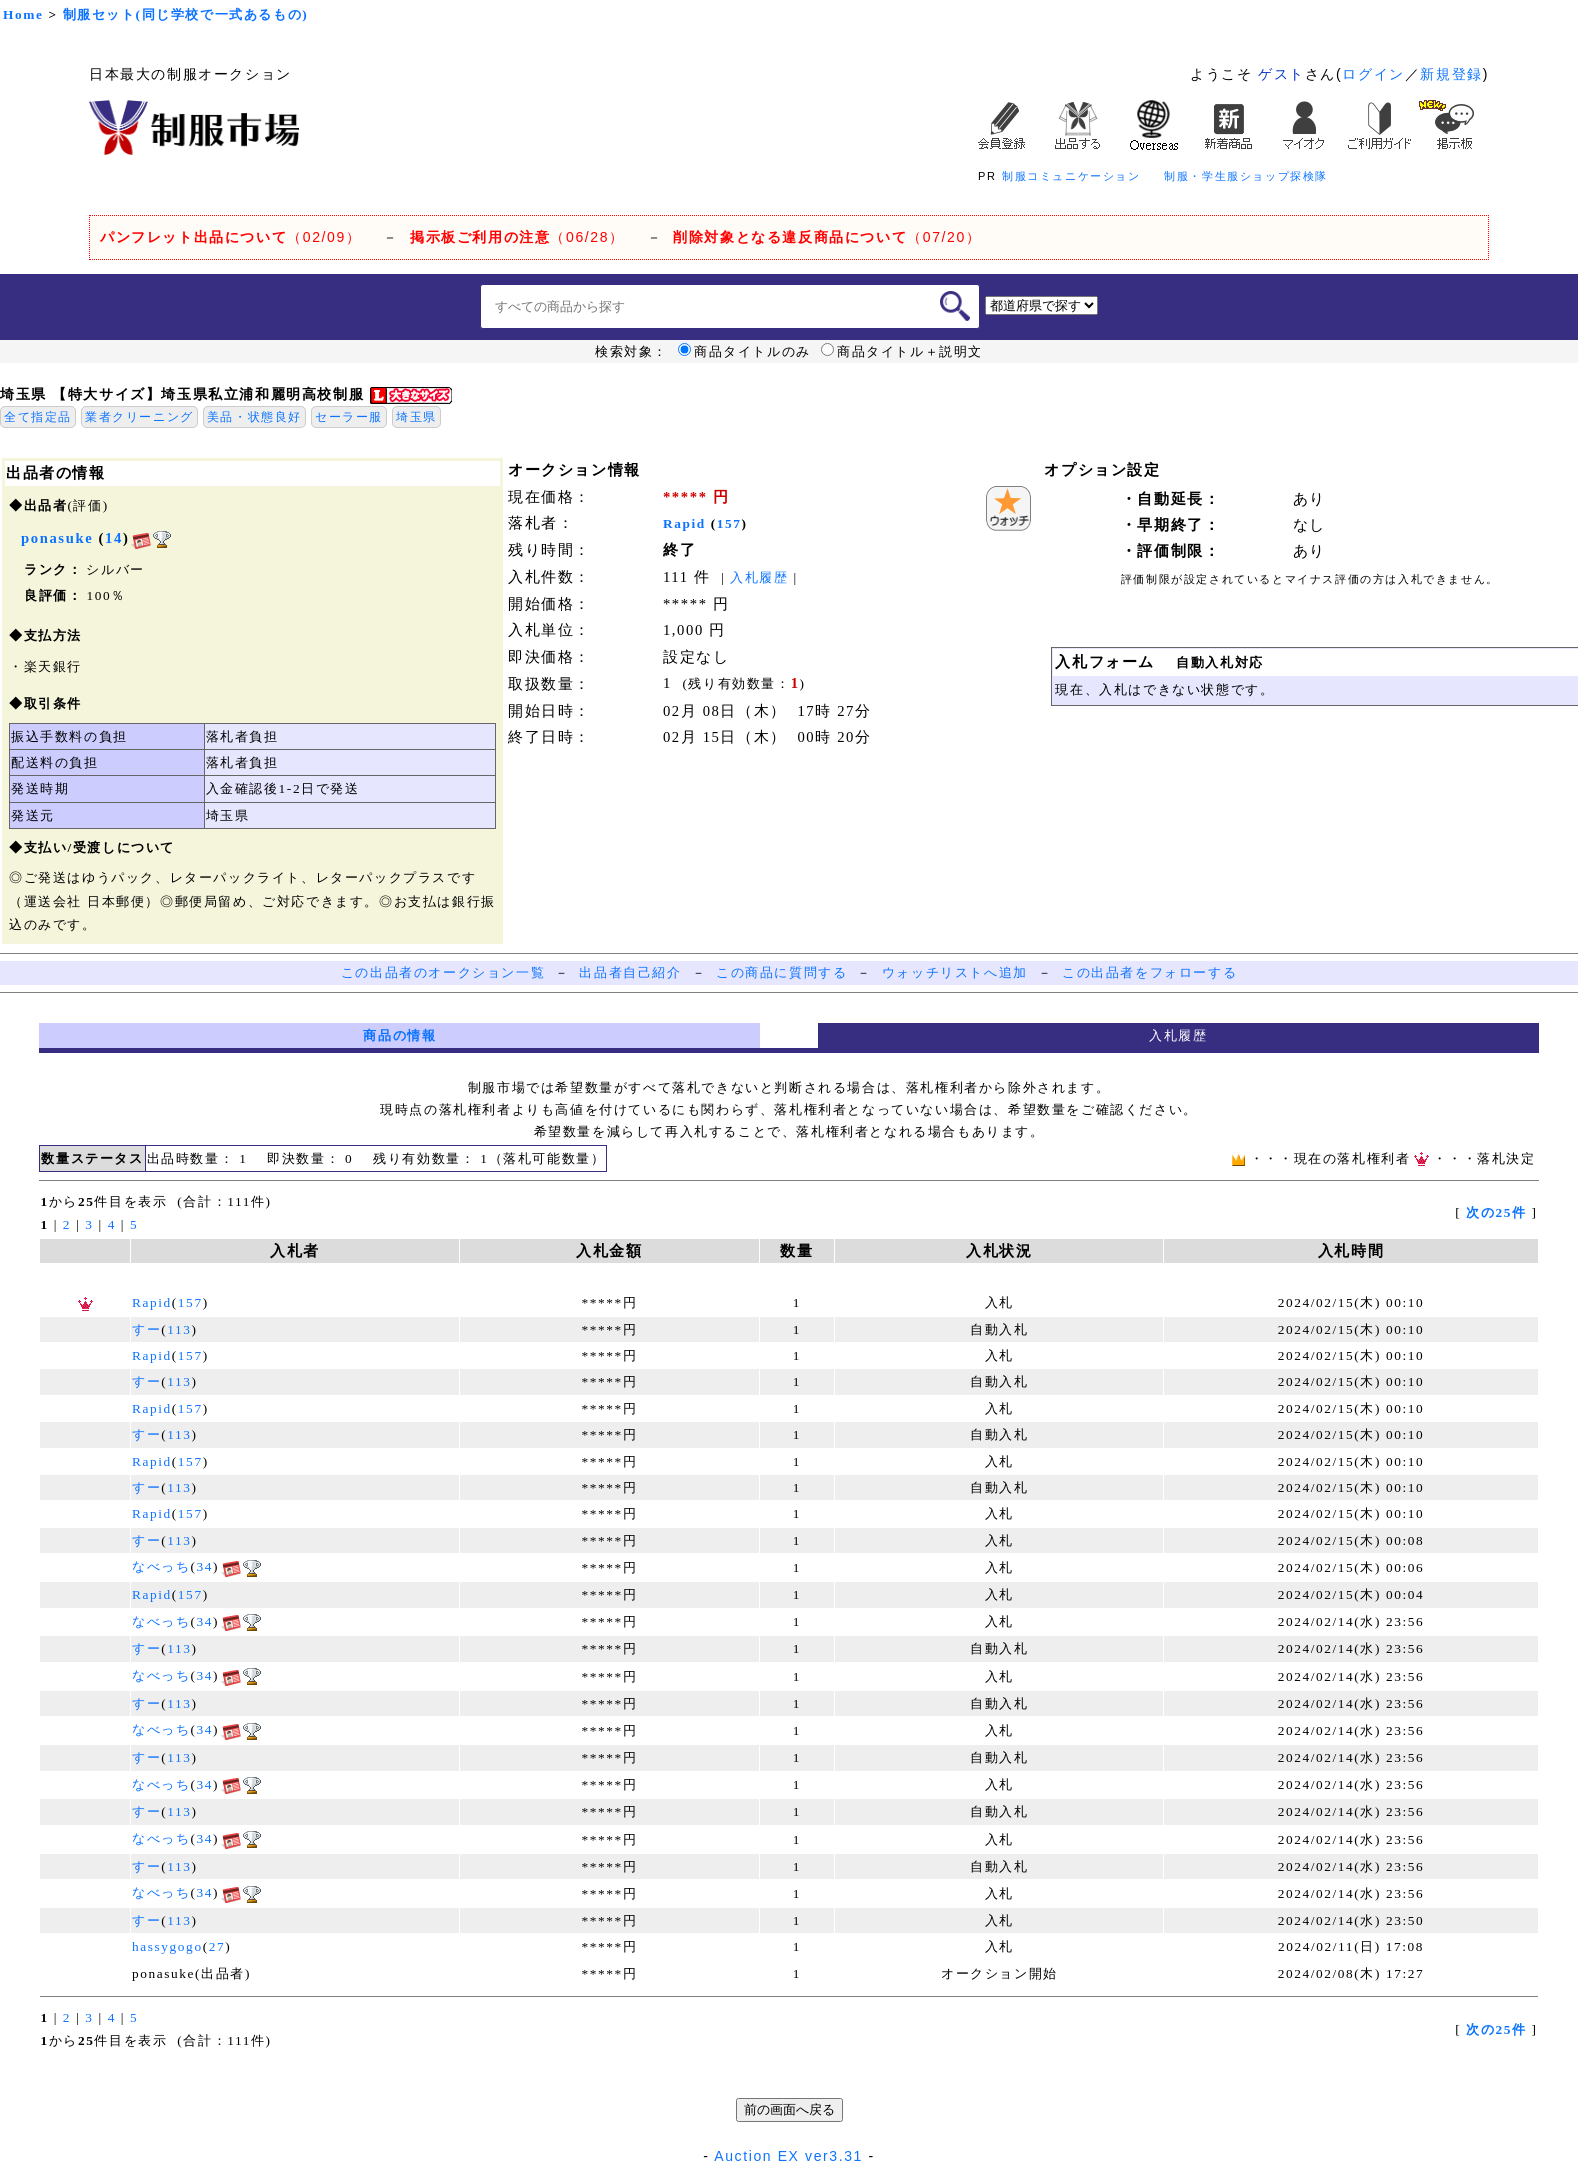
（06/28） (517, 237)
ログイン (1373, 74)
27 (217, 1946)
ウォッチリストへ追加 (955, 972)
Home (23, 14)
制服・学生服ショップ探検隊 (1246, 176)
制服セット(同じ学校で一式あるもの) (186, 14)
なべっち (161, 1566)
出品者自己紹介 (630, 972)
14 (114, 538)
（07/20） (827, 237)
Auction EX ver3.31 (788, 2156)
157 (729, 523)
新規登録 (1451, 74)
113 (179, 1329)
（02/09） (230, 237)
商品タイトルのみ (744, 352)
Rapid (684, 523)
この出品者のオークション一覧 (443, 972)
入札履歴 (759, 577)
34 (204, 1566)
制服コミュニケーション (1071, 176)
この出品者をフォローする (1149, 972)
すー (146, 1329)
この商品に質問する (781, 972)
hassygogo (167, 1946)
